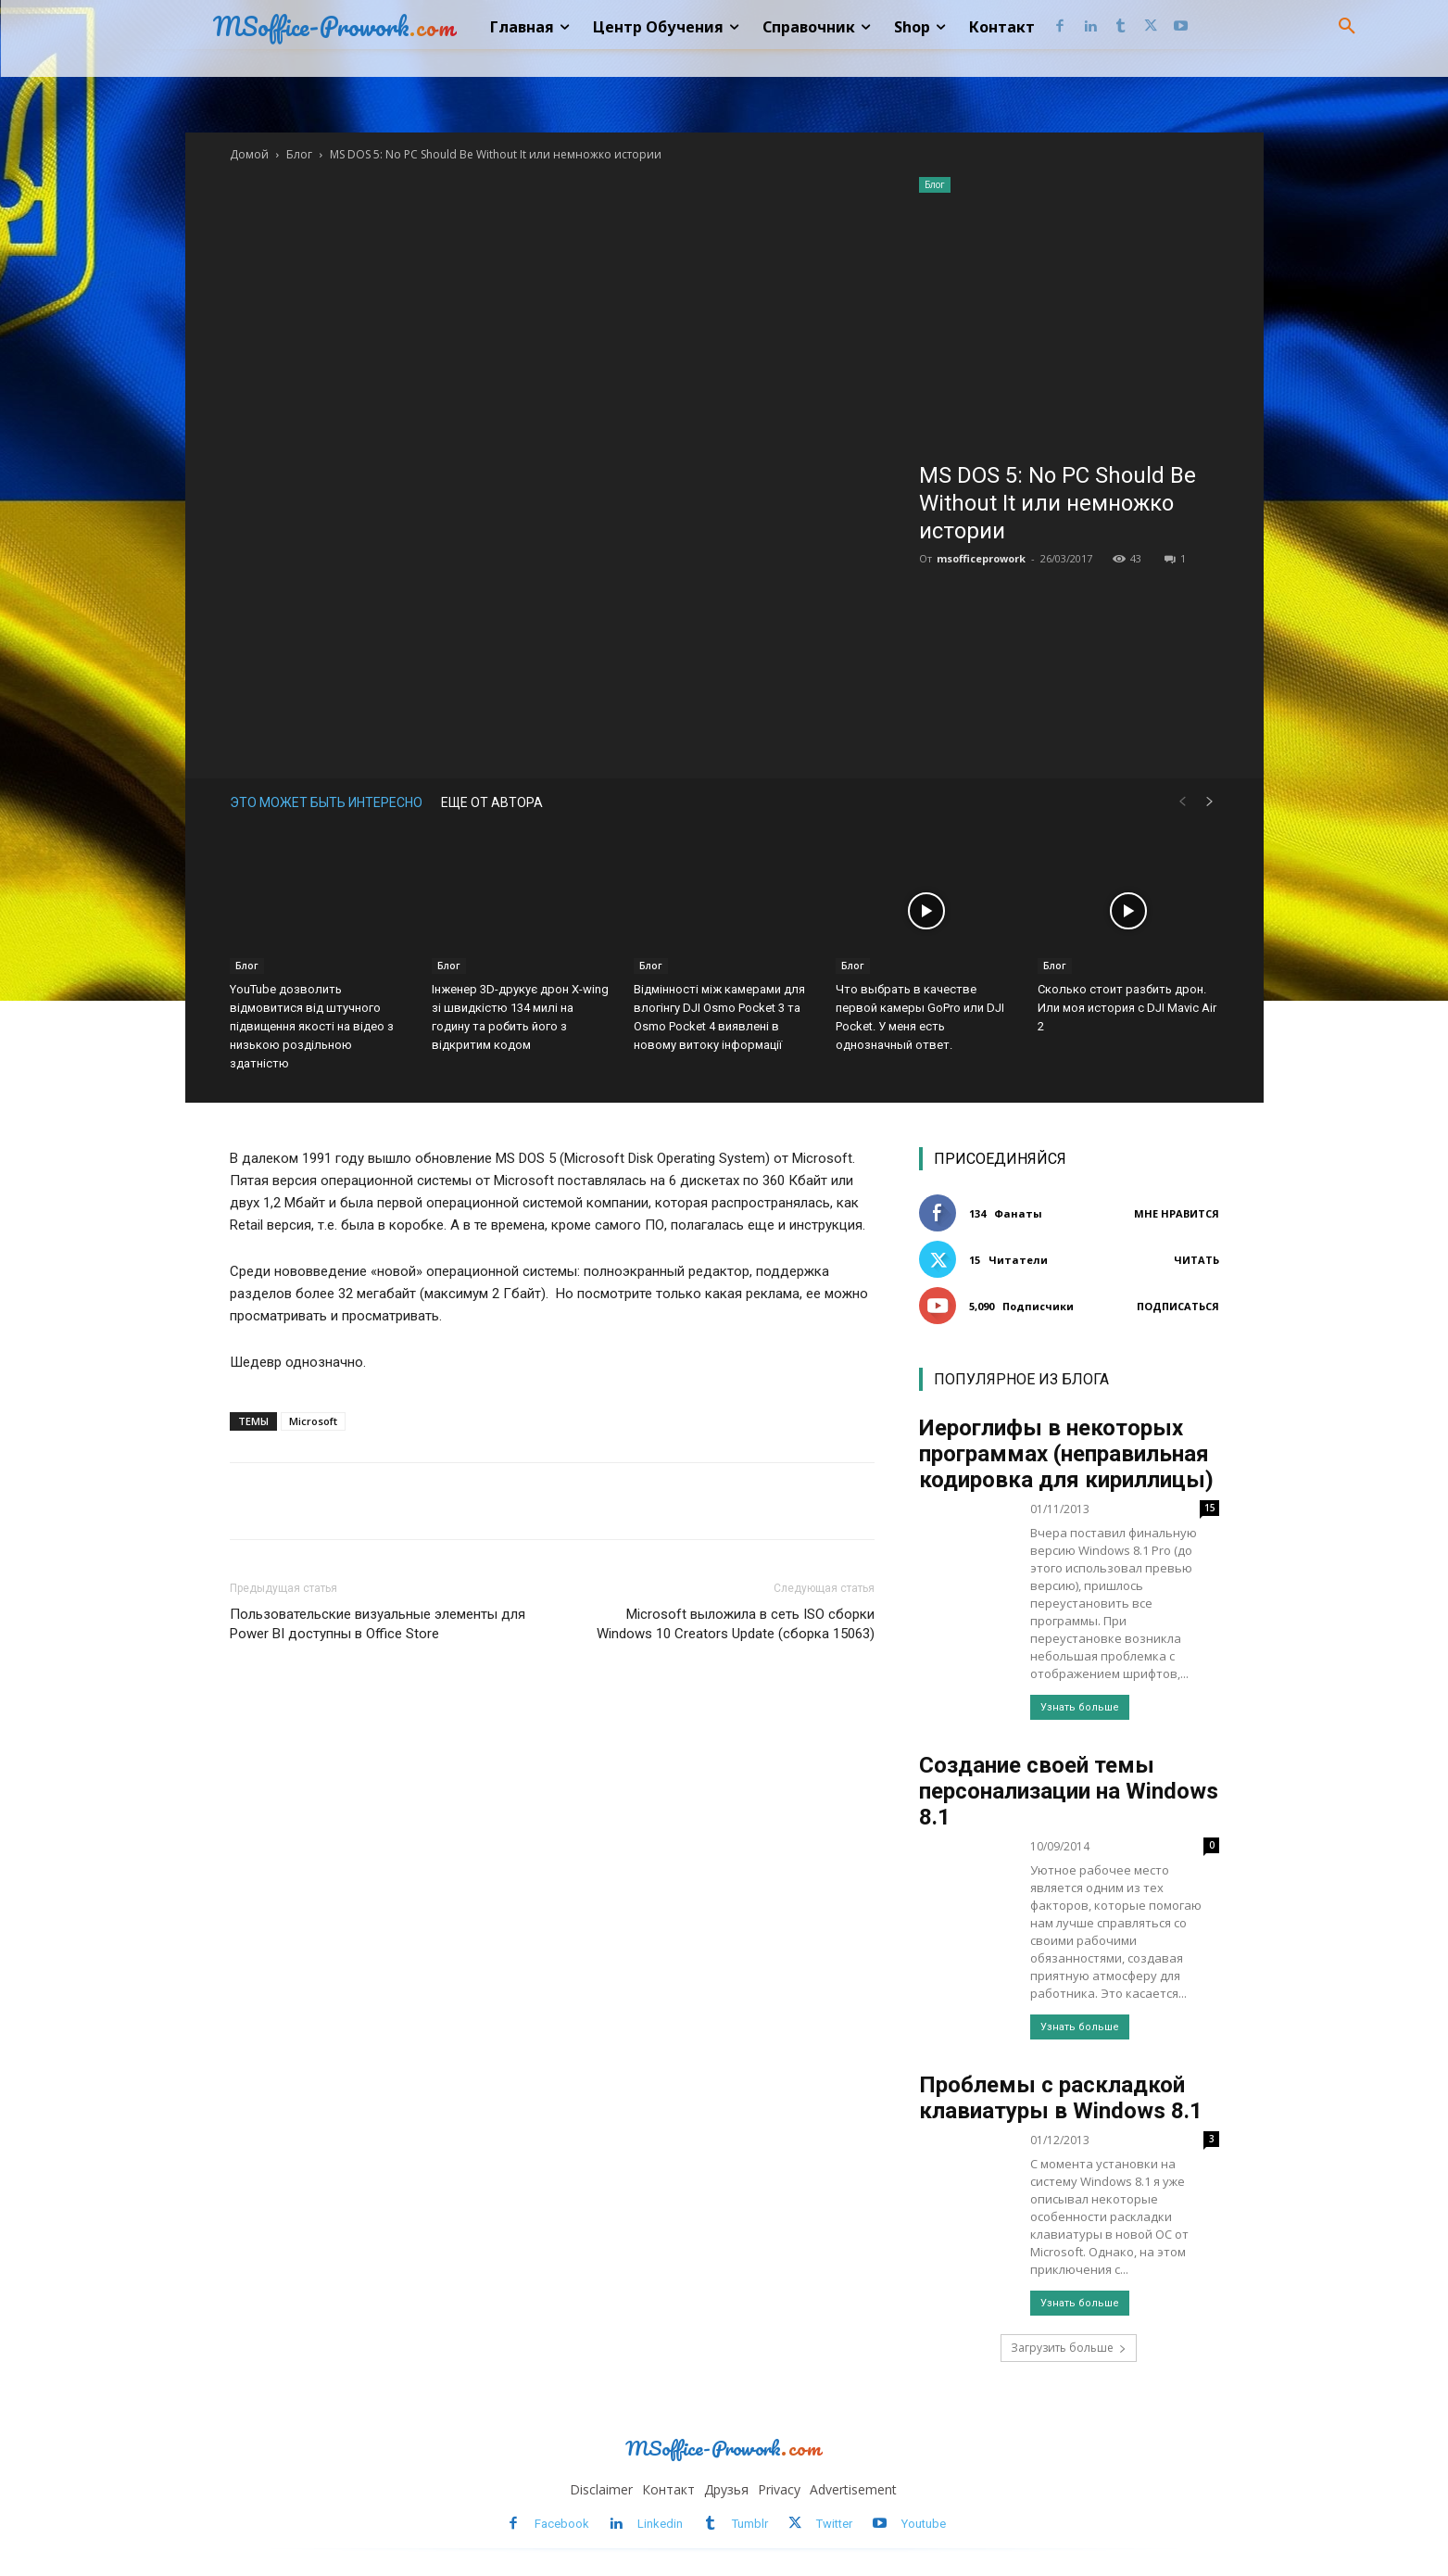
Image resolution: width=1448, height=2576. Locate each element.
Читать (1196, 1260)
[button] (1347, 27)
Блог (299, 154)
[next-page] (1210, 802)
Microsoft (313, 1421)
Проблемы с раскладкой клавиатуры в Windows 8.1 (1060, 2098)
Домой (249, 154)
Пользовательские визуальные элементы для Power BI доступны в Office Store (377, 1624)
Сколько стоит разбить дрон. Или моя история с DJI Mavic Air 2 (1127, 1007)
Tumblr (750, 2524)
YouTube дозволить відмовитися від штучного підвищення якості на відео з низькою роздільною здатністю (312, 1026)
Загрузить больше (1069, 2347)
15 (1209, 1507)
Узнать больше (1079, 1707)
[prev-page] (1182, 802)
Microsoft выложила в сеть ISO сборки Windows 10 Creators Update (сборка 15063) (736, 1624)
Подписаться (1178, 1306)
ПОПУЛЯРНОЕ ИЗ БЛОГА (1021, 1379)
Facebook (562, 2524)
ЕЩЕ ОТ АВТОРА (492, 802)
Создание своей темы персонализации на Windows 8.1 (1068, 1791)
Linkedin (660, 2524)
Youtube (923, 2524)
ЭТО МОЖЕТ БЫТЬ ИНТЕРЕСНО (326, 802)
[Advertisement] (1069, 322)
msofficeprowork (981, 558)
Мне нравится (1176, 1213)
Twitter (834, 2524)
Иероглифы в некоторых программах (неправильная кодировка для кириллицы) (1066, 1454)
